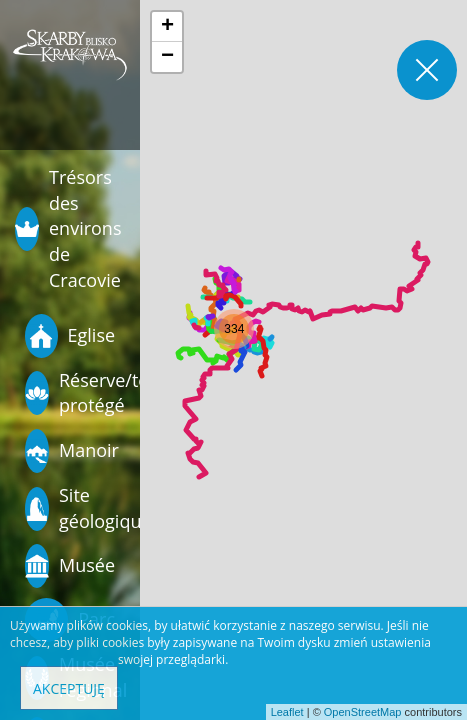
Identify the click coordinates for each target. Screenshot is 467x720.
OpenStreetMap (363, 712)
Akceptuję (69, 688)
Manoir (72, 451)
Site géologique (72, 508)
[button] (234, 329)
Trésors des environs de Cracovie (68, 228)
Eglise (70, 336)
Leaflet (287, 712)
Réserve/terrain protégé (72, 393)
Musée (70, 566)
